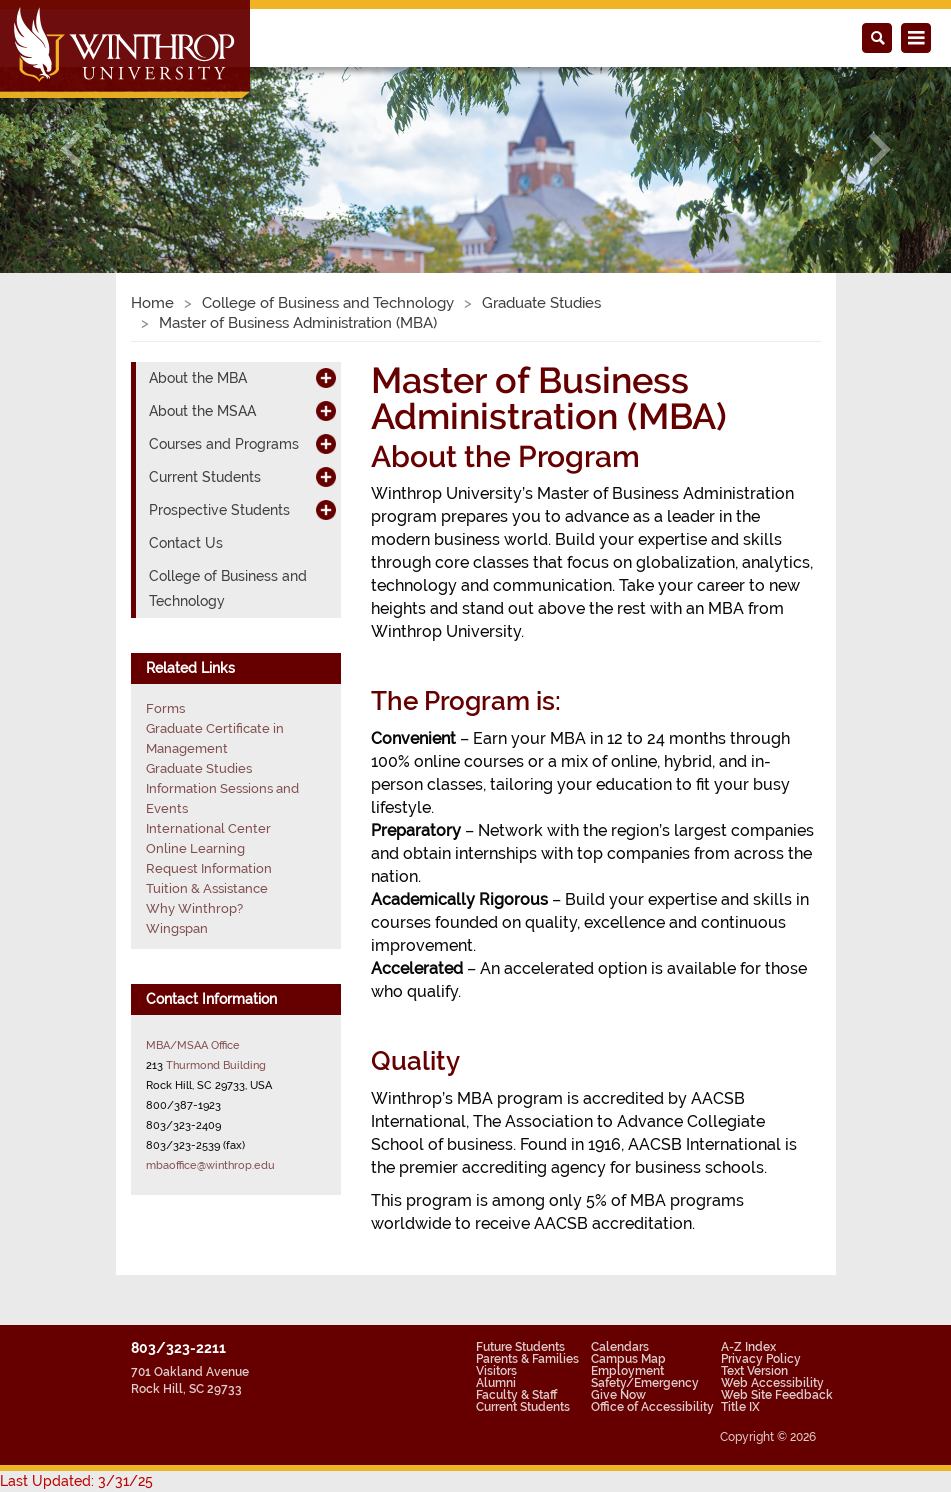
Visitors (496, 1371)
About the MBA (198, 378)
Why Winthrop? (194, 908)
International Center (208, 828)
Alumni (496, 1383)
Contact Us (186, 543)
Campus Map (628, 1359)
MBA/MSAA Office (193, 1045)
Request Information (209, 868)
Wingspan (177, 928)
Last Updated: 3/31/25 (76, 1481)
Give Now (618, 1395)
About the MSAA (202, 411)
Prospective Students (219, 510)
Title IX (740, 1407)
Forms (165, 708)
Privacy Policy (761, 1359)
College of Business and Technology (328, 303)
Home (152, 303)
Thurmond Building (216, 1065)
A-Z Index (748, 1347)
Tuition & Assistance (207, 888)
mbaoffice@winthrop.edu (210, 1165)
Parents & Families (527, 1359)
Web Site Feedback (777, 1395)
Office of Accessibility (652, 1407)
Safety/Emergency (645, 1383)
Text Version (754, 1371)
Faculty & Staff (516, 1395)
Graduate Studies (541, 303)
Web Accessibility (772, 1383)
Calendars (620, 1347)
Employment (627, 1371)
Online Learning (195, 848)
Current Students (205, 477)
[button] (71, 149)
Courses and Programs (224, 444)
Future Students (520, 1347)
